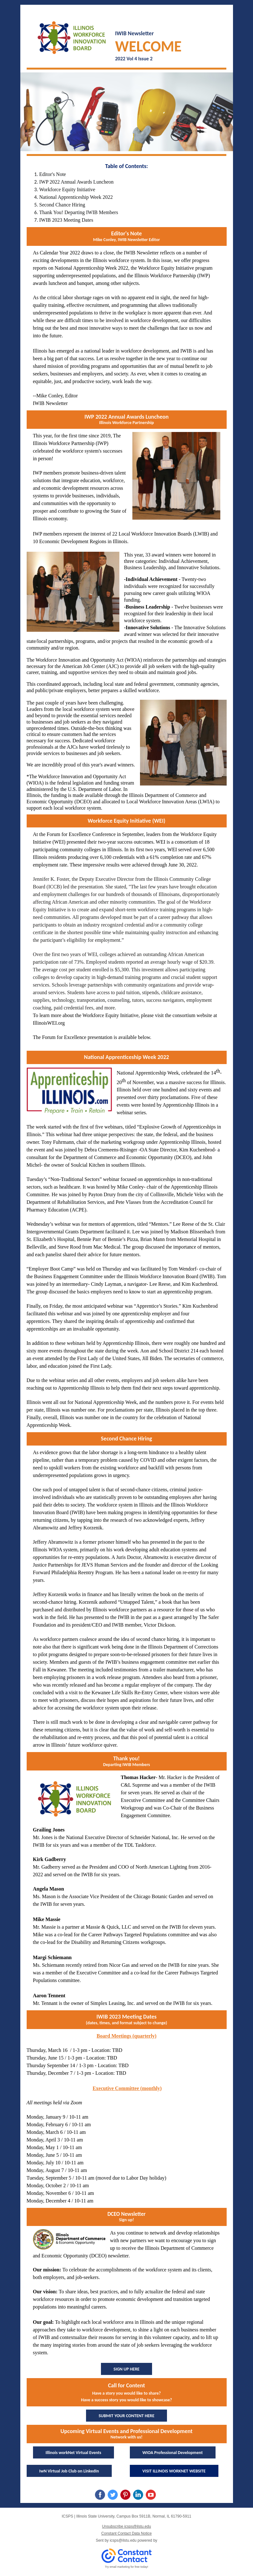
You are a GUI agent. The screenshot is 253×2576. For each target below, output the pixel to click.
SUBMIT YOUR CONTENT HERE (127, 2415)
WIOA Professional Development (173, 2452)
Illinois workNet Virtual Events (73, 2452)
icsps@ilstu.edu (123, 2540)
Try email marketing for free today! (126, 2566)
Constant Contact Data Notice (126, 2533)
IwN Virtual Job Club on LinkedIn (69, 2471)
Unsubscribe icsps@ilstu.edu (126, 2526)
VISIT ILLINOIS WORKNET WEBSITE (174, 2471)
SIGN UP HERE (127, 2369)
